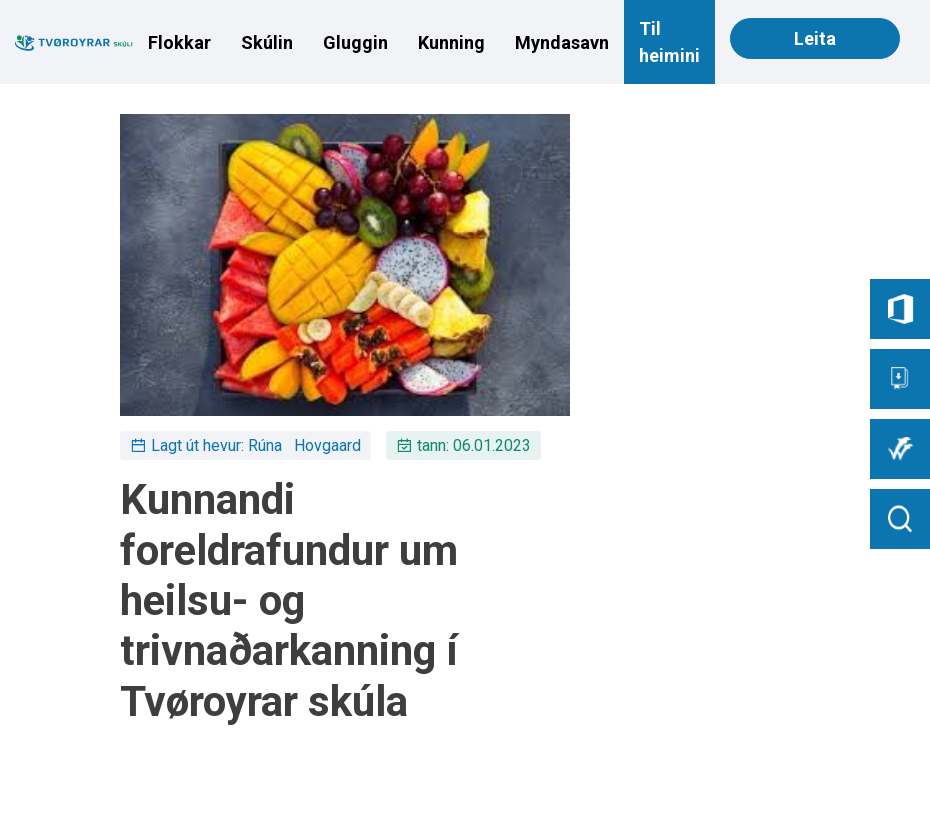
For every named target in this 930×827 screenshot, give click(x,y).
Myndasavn (562, 42)
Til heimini (669, 42)
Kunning (451, 42)
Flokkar (179, 42)
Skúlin (267, 42)
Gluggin (355, 42)
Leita (815, 38)
